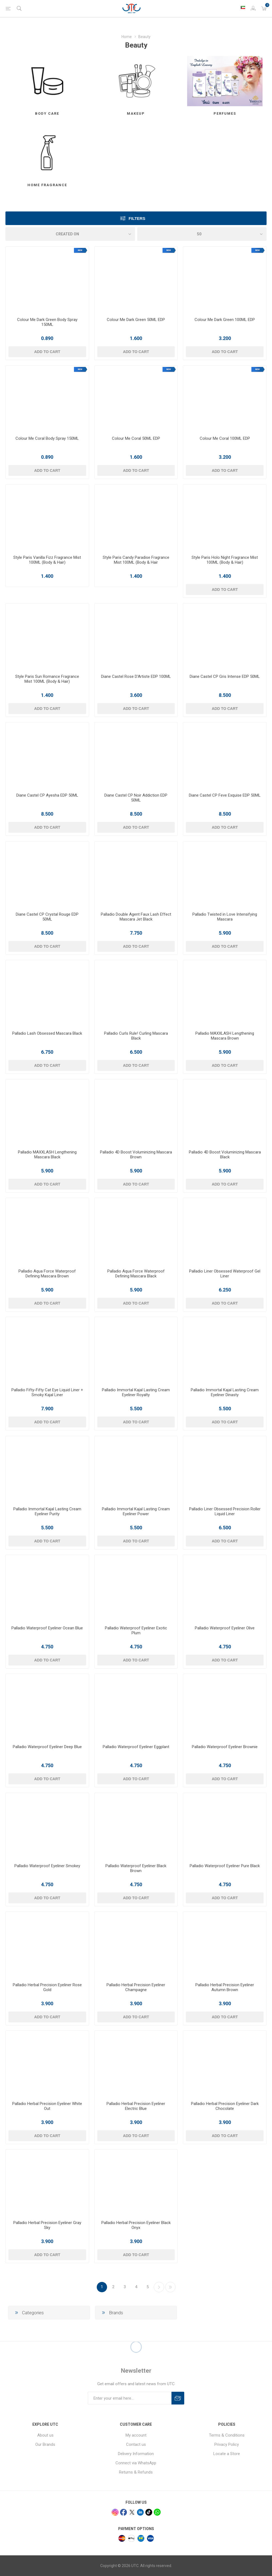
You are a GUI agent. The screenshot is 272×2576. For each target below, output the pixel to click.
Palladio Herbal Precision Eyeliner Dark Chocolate (225, 2106)
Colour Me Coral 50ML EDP (136, 438)
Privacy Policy (226, 2444)
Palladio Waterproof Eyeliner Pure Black (225, 1865)
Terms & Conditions (227, 2435)
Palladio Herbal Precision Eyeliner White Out (47, 2106)
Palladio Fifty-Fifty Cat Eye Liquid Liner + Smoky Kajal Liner (47, 1392)
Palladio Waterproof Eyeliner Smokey (47, 1865)
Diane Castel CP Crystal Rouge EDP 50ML (47, 917)
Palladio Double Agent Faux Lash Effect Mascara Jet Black (136, 917)
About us (45, 2435)
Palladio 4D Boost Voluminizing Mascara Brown (136, 1154)
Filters (137, 218)
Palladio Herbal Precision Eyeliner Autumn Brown (224, 1987)
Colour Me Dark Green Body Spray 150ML (47, 322)
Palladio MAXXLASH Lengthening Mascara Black (47, 1154)
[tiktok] (148, 2512)
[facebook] (123, 2512)
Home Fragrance (47, 185)
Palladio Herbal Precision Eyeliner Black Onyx (136, 2225)
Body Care (47, 113)
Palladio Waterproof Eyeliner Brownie (225, 1746)
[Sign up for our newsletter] (129, 2398)
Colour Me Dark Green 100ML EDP (225, 319)
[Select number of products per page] (202, 234)
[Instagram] (115, 2512)
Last (170, 2287)
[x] (132, 2512)
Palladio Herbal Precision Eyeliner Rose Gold (47, 1987)
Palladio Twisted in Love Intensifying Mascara (224, 917)
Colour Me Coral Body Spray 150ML (47, 438)
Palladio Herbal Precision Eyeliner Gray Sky (47, 2225)
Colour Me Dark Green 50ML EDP (136, 319)
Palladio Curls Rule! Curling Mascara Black (136, 1036)
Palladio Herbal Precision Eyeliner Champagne (136, 1987)
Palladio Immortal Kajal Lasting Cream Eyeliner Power (136, 1511)
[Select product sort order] (70, 234)
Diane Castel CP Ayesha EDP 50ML (47, 795)
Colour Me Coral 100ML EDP (225, 438)
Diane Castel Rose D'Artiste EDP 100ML (136, 676)
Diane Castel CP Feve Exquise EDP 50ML (225, 795)
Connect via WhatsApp (135, 2462)
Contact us (136, 2444)
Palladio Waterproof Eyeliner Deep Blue (47, 1746)
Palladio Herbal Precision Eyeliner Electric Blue (136, 2106)
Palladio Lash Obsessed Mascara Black (47, 1033)
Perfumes (225, 113)
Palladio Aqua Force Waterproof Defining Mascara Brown (47, 1273)
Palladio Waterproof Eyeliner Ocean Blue (47, 1628)
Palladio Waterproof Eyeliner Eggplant (136, 1746)
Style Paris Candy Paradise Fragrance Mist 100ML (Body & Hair (136, 560)
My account (136, 2435)
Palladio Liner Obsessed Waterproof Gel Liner (224, 1273)
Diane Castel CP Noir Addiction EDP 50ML (135, 798)
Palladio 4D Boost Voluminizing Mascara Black (225, 1154)
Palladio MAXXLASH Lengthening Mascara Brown (224, 1036)
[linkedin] (140, 2512)
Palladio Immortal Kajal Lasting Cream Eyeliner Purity (47, 1511)
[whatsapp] (157, 2512)
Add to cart (47, 352)
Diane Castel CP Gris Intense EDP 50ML (225, 676)
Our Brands (45, 2444)
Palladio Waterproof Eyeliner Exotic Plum (136, 1630)
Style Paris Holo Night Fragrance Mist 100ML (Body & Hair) (225, 560)
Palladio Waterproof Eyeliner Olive (225, 1628)
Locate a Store (226, 2453)
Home (126, 37)
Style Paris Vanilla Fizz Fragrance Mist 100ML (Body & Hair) (47, 560)
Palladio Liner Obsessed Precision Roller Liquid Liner (225, 1511)
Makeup (136, 113)
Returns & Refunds (136, 2472)
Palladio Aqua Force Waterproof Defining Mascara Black (136, 1273)
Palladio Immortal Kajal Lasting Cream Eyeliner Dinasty (225, 1392)
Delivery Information (136, 2453)
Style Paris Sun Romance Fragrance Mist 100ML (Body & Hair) (47, 679)
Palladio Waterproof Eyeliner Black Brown (135, 1868)
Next (159, 2287)
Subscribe (177, 2398)
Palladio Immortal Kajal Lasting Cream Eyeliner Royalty (136, 1392)
